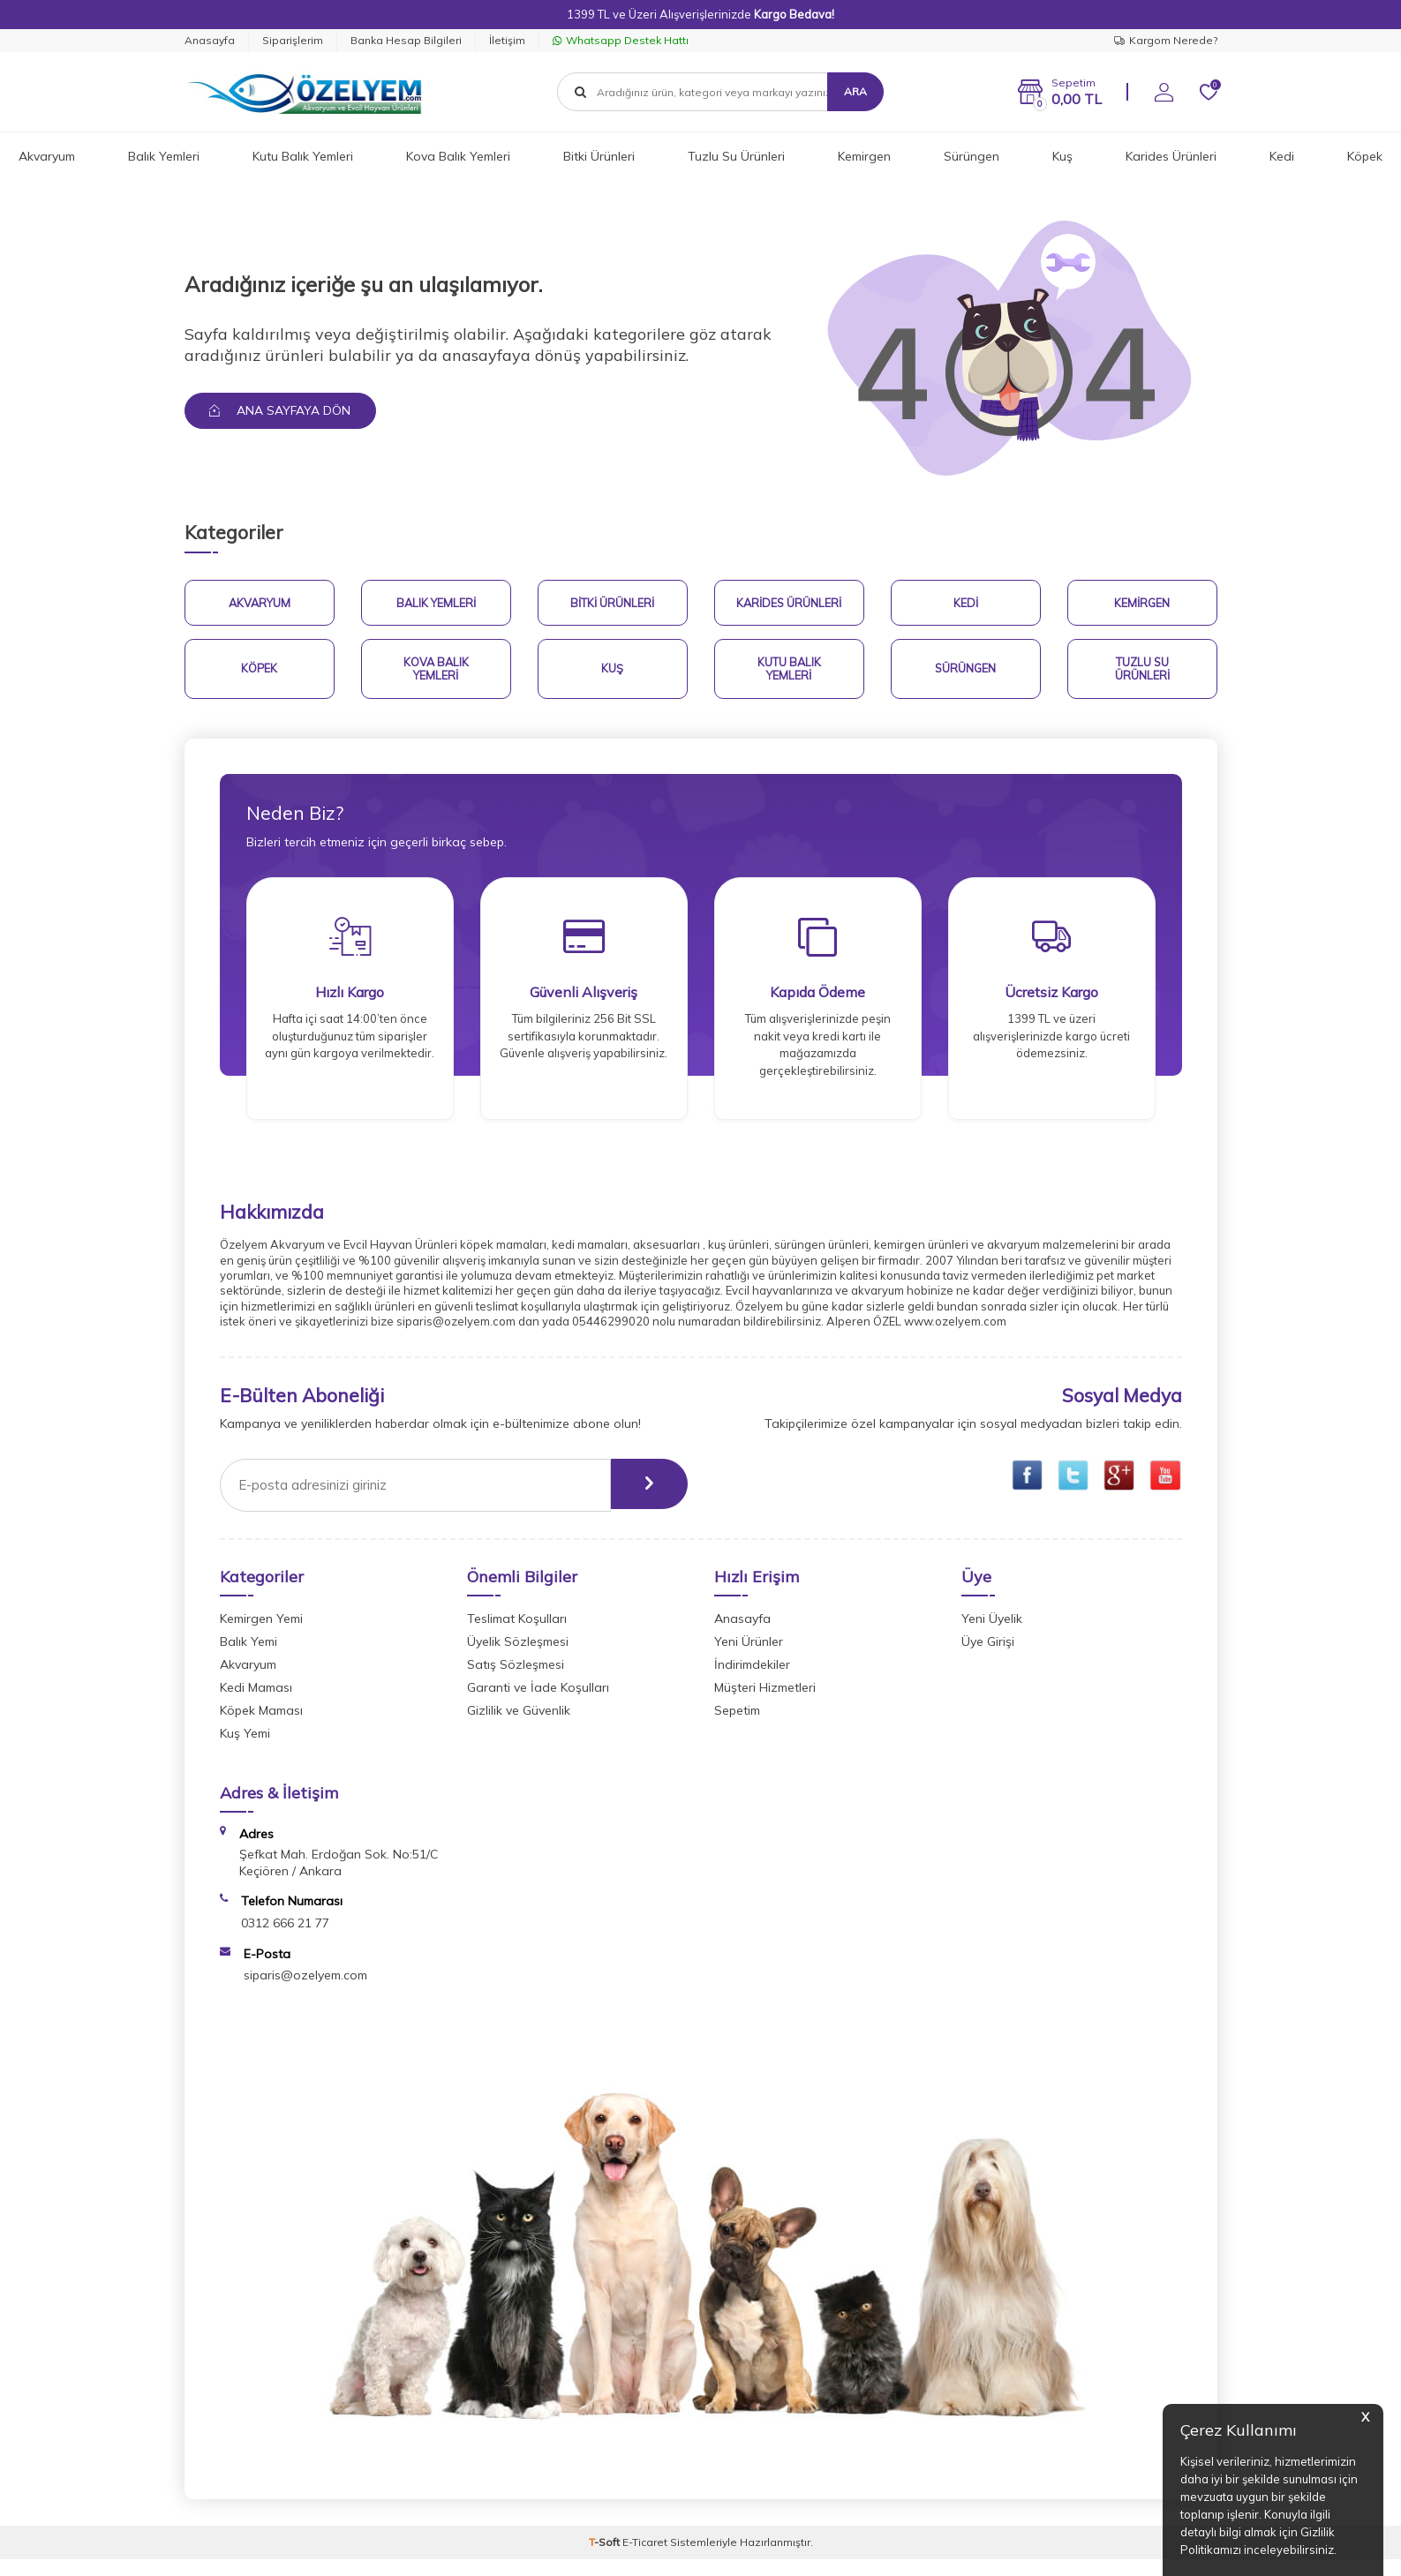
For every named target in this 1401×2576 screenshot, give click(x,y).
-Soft (605, 2558)
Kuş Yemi (245, 1749)
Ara (855, 91)
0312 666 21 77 (285, 1939)
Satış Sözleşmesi (515, 1680)
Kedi (1281, 156)
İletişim (507, 40)
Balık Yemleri (164, 156)
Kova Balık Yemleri (458, 156)
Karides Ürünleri (1171, 156)
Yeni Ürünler (748, 1657)
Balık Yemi (248, 1657)
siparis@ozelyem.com (305, 1992)
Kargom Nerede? (1165, 40)
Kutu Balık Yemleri (302, 156)
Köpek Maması (261, 1726)
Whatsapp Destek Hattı (621, 40)
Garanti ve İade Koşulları (538, 1703)
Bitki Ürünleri (599, 156)
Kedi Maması (256, 1703)
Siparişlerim (292, 40)
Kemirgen (864, 156)
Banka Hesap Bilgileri (406, 40)
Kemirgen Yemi (261, 1634)
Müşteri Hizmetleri (765, 1703)
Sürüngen (971, 156)
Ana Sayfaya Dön (282, 410)
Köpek (1364, 156)
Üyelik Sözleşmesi (518, 1657)
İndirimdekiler (752, 1680)
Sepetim (737, 1726)
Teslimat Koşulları (517, 1634)
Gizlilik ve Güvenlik (518, 1726)
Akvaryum (47, 156)
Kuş (1062, 156)
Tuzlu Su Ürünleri (736, 156)
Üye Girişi (987, 1657)
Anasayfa (210, 40)
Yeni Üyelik (991, 1634)
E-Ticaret (644, 2558)
